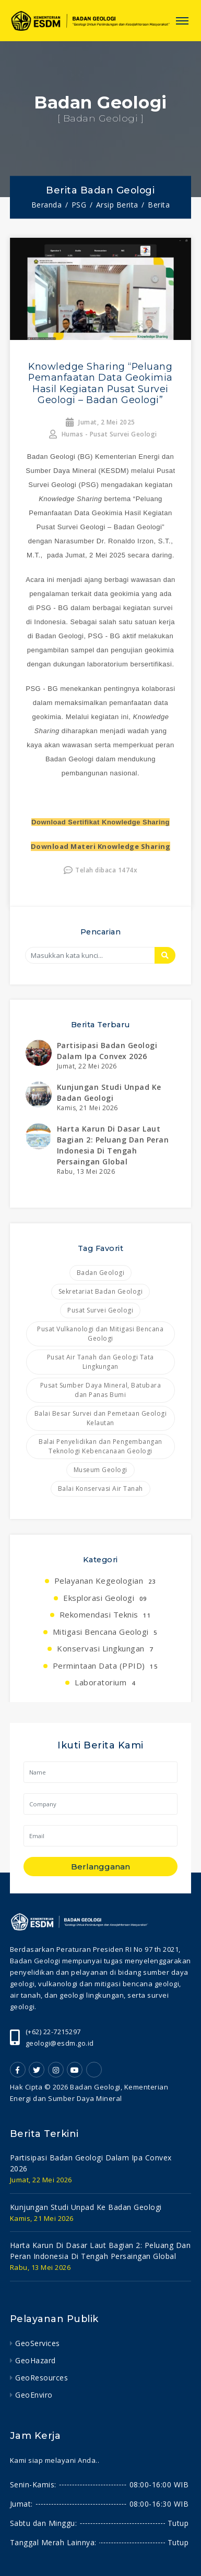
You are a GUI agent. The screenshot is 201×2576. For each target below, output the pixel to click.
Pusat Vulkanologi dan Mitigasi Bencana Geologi (100, 1334)
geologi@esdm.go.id (60, 2043)
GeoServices (37, 2343)
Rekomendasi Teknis (105, 1614)
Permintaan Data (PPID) (105, 1665)
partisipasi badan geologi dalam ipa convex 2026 (91, 2163)
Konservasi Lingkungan (105, 1648)
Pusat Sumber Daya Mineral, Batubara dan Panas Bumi (100, 1390)
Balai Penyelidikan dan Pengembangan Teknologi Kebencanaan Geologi (100, 1446)
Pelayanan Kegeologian (105, 1580)
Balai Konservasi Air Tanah (100, 1488)
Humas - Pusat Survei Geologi (103, 434)
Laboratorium (105, 1682)
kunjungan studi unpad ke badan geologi (86, 2207)
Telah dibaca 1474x (101, 870)
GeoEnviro (34, 2395)
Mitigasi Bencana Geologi (105, 1631)
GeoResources (41, 2378)
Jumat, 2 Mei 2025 (100, 422)
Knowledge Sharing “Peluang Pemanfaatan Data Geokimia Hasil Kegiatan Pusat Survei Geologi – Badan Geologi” (100, 383)
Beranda (46, 205)
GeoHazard (35, 2360)
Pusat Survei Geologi (100, 1310)
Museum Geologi (100, 1469)
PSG (79, 205)
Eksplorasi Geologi (105, 1598)
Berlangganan (100, 1867)
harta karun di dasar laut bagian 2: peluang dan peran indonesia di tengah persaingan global (100, 2250)
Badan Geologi (101, 1272)
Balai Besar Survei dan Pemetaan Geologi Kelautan (100, 1418)
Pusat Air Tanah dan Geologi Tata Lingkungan (100, 1362)
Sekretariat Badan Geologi (100, 1291)
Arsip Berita (117, 205)
